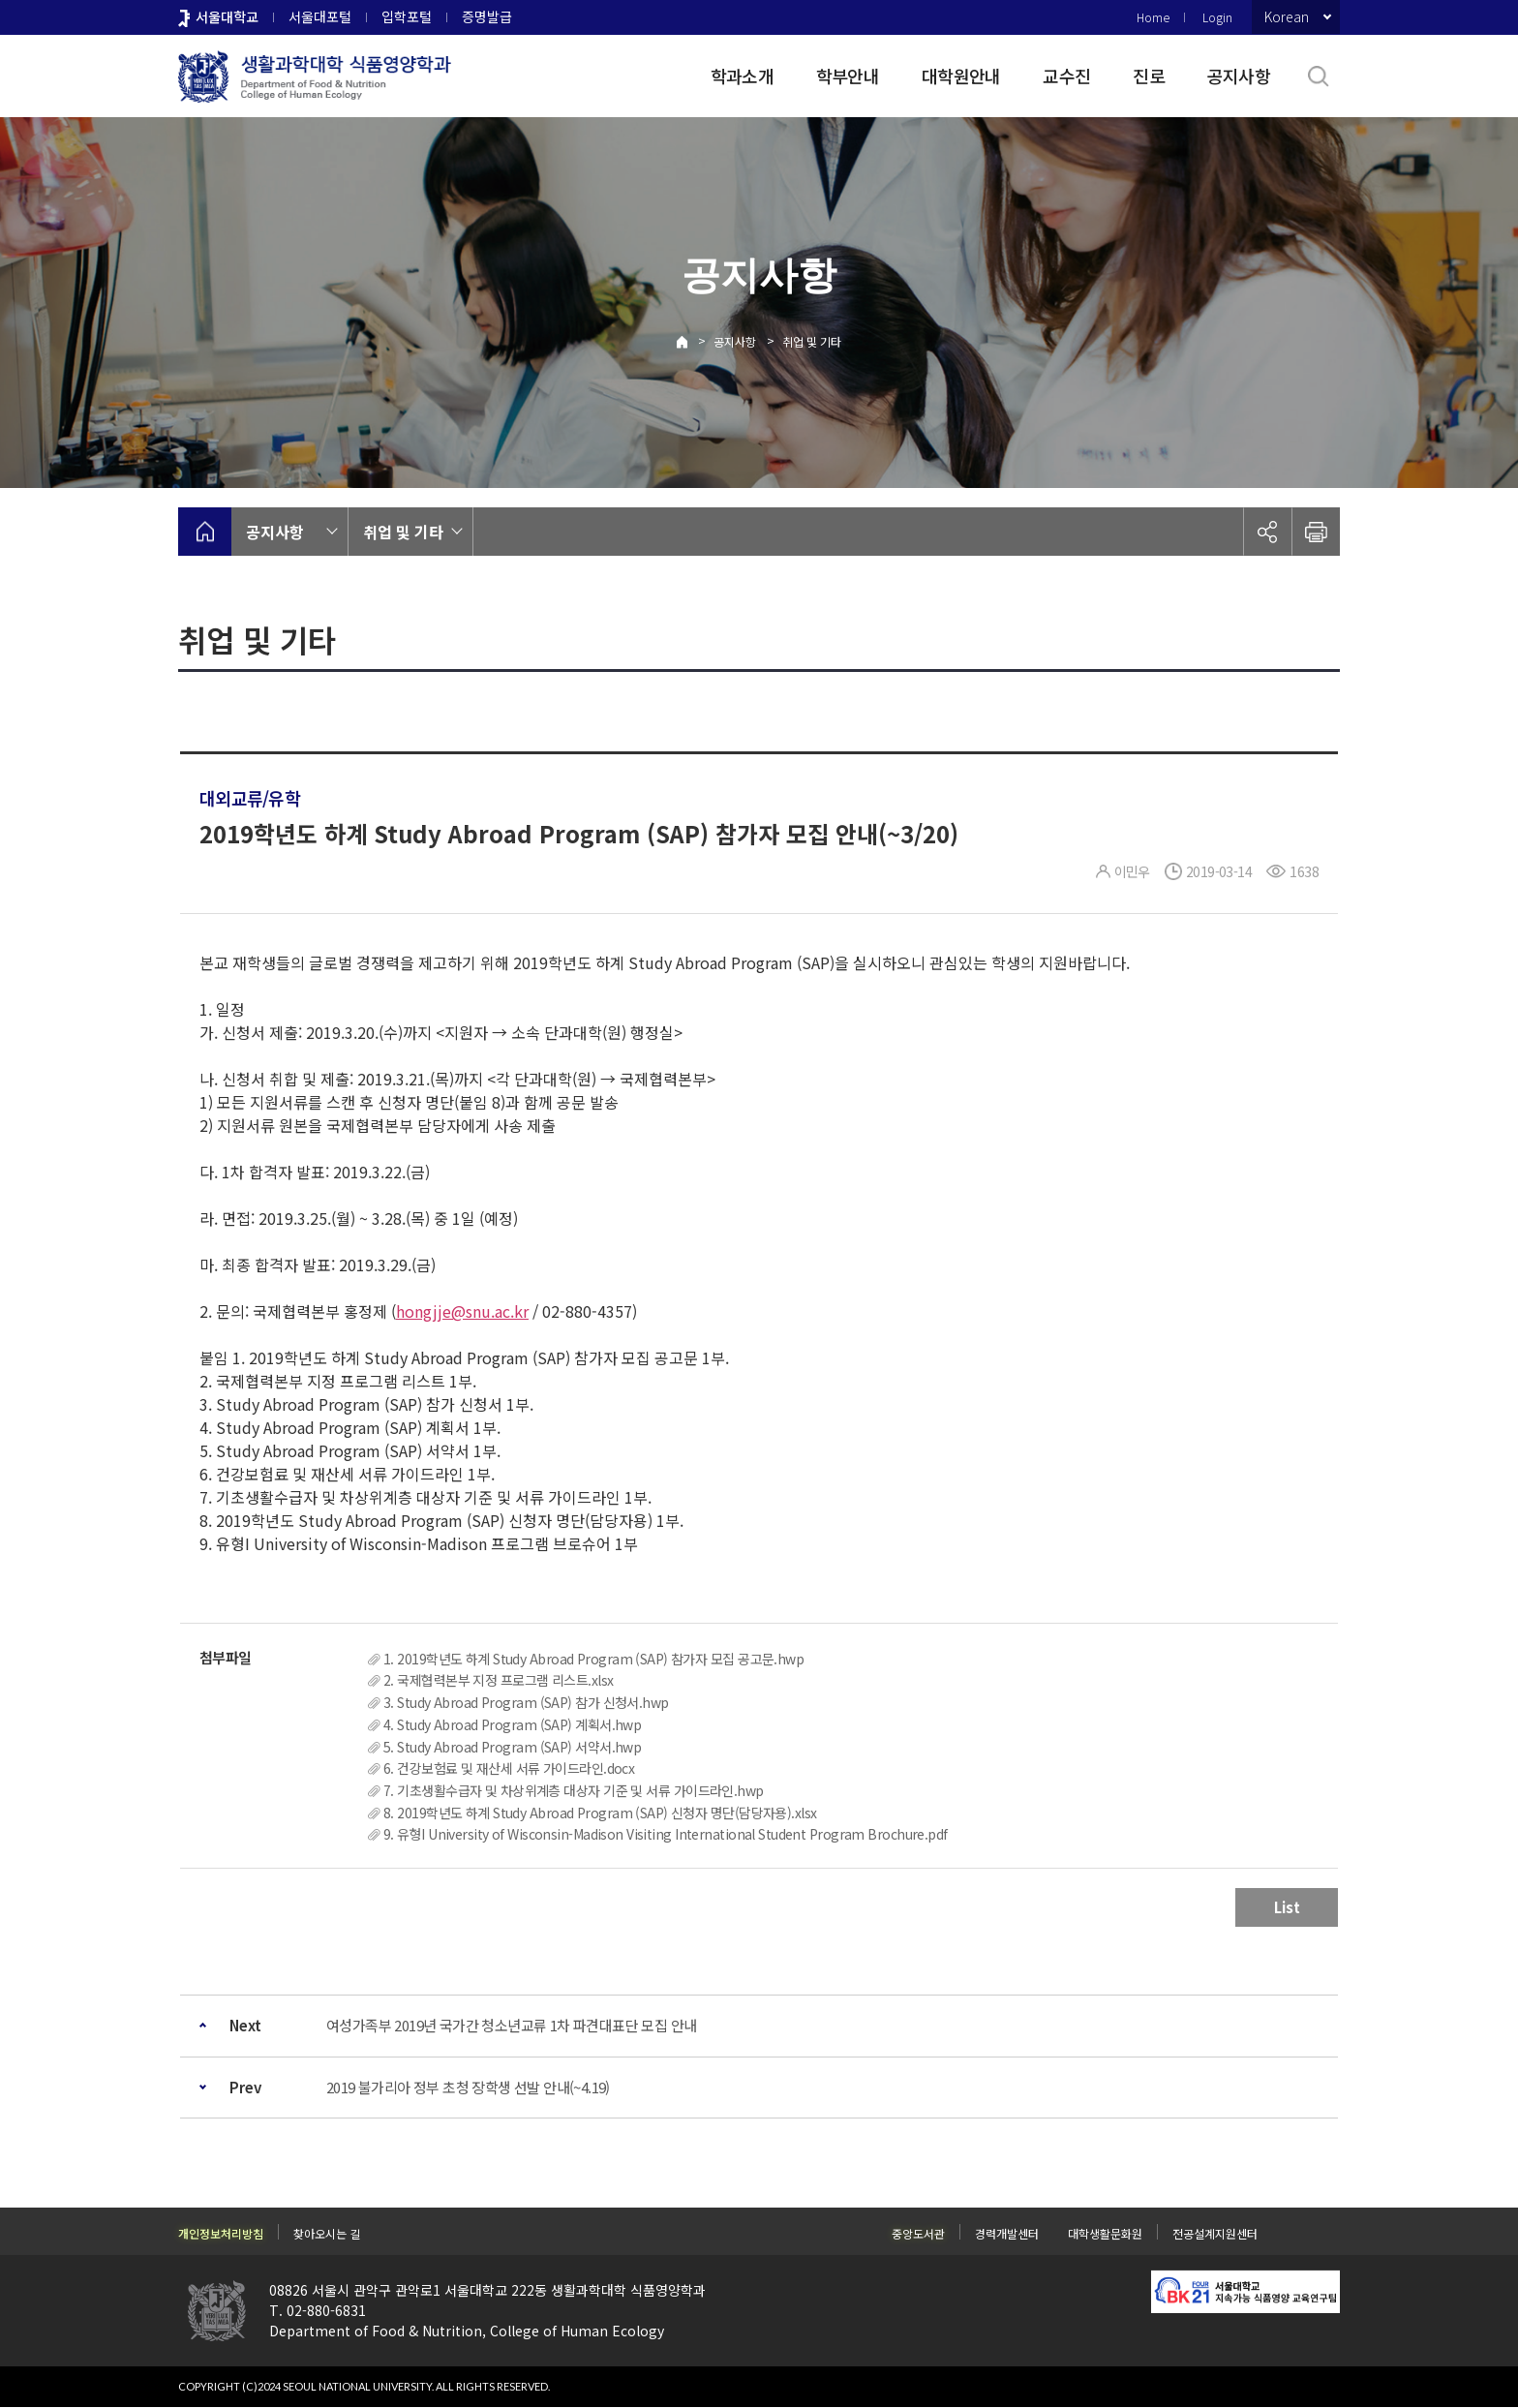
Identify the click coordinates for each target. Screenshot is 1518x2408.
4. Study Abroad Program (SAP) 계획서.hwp (512, 1724)
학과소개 (742, 75)
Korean (1286, 16)
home (204, 531)
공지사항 (1238, 75)
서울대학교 (227, 16)
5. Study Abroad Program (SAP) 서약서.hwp (512, 1746)
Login (1217, 17)
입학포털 (406, 16)
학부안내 (847, 75)
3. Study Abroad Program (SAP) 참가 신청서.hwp (526, 1702)
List (1287, 1907)
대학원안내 (961, 75)
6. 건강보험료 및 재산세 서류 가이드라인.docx (508, 1768)
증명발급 (487, 16)
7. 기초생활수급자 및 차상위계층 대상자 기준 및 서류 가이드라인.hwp (573, 1790)
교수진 (1066, 75)
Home (1153, 17)
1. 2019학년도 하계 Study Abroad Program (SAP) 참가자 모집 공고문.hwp (593, 1658)
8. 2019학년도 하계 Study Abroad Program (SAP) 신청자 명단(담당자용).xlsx (600, 1812)
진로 (1149, 75)
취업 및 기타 (811, 341)
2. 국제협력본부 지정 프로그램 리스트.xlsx (498, 1680)
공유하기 (1267, 531)
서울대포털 (319, 16)
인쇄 (1315, 531)
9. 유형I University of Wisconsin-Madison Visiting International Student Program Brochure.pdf (665, 1834)
